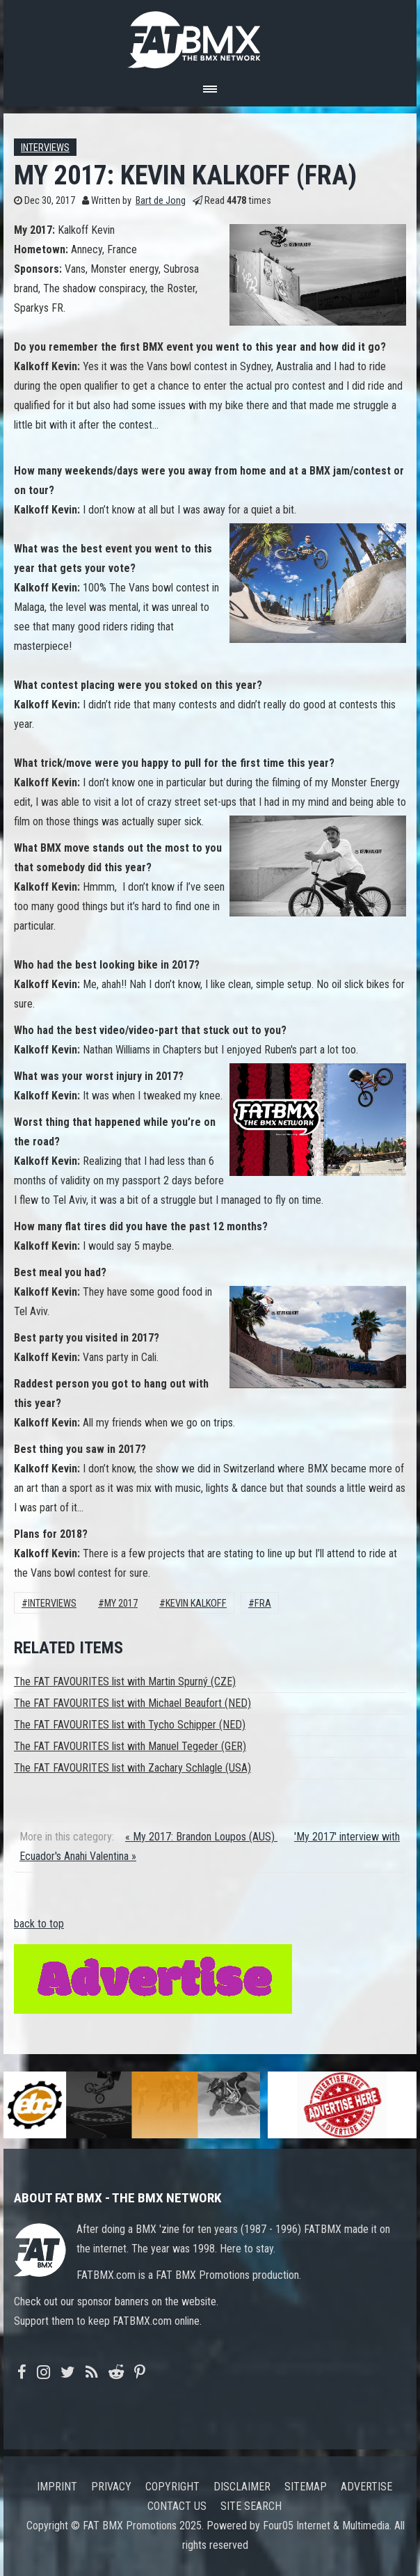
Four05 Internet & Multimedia (326, 2525)
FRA (263, 1603)
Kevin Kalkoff (196, 1603)
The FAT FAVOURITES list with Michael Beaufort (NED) (132, 1703)
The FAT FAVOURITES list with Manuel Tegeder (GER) (130, 1746)
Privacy (111, 2486)
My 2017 (121, 1603)
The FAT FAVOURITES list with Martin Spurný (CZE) (125, 1681)
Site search (251, 2506)
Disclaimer (241, 2486)
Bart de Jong (161, 201)
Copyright (172, 2486)
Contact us (177, 2506)
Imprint (57, 2486)
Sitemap (305, 2486)
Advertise (366, 2486)
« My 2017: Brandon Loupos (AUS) (201, 1836)
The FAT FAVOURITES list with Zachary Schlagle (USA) (132, 1767)
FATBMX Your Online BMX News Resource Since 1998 (210, 36)
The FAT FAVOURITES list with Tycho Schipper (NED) (129, 1724)
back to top (39, 1923)
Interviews (45, 148)
